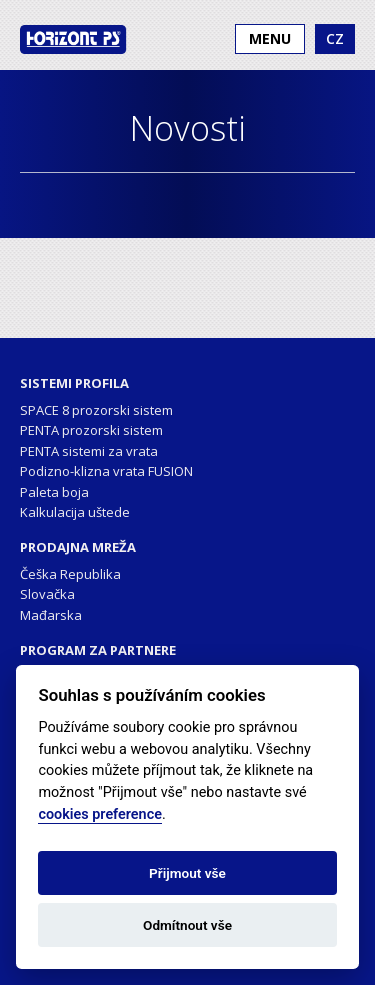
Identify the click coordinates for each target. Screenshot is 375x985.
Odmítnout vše (187, 925)
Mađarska (51, 615)
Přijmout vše (187, 873)
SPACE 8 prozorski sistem (96, 410)
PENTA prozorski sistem (91, 430)
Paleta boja (54, 492)
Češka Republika (70, 574)
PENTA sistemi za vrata (89, 451)
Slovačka (47, 594)
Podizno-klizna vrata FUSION (106, 471)
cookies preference (100, 814)
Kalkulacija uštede (75, 512)
